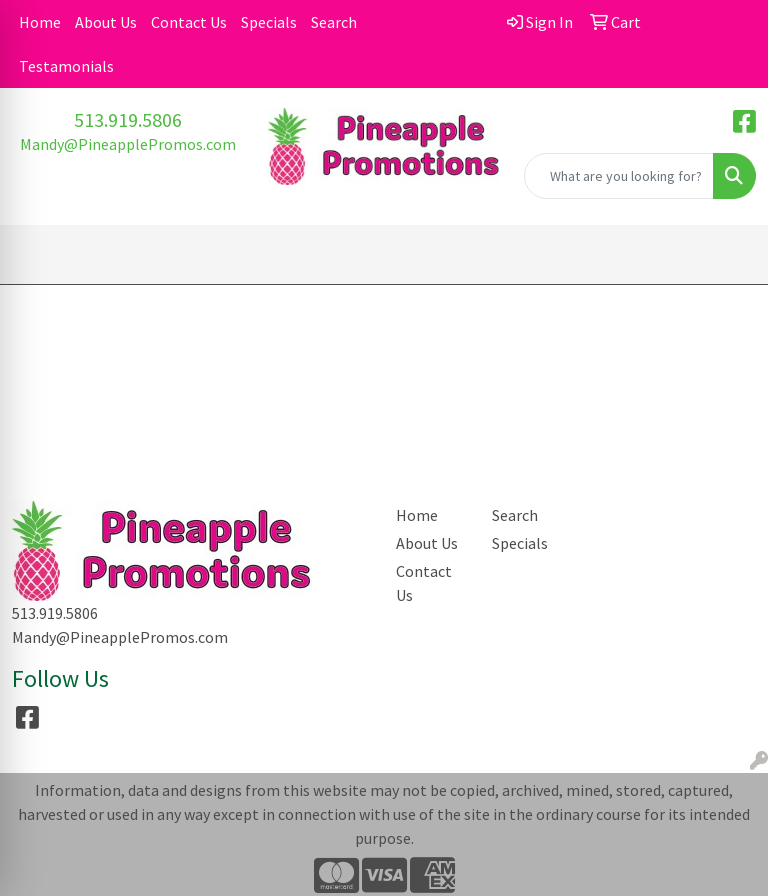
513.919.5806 (128, 119)
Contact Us (189, 22)
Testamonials (66, 66)
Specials (269, 22)
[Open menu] (728, 255)
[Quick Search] (619, 176)
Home (40, 22)
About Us (106, 22)
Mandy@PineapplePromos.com (128, 144)
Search (334, 22)
